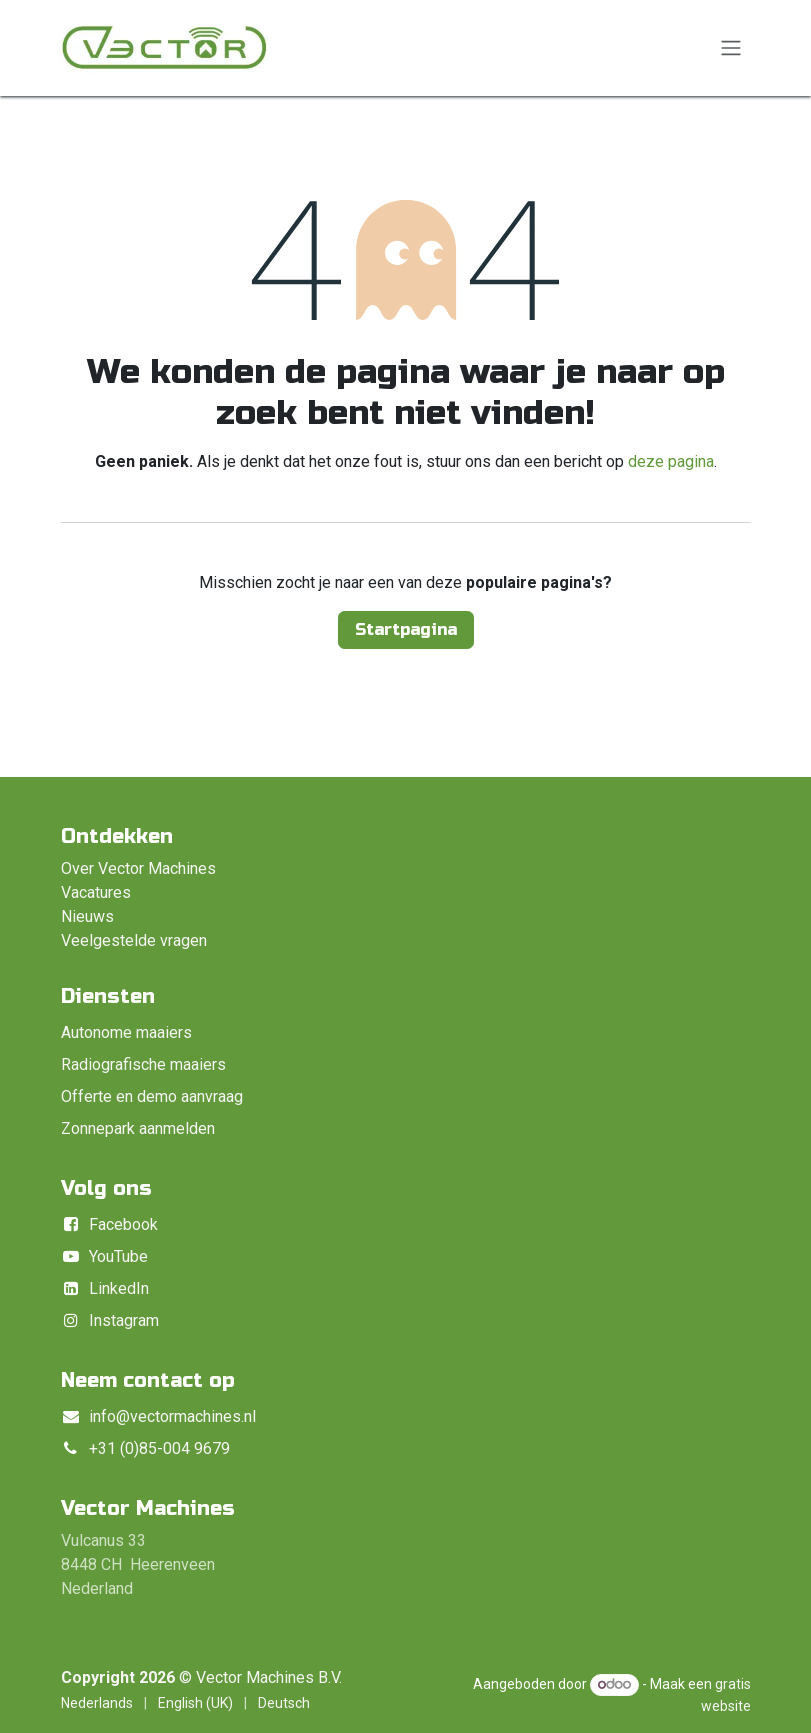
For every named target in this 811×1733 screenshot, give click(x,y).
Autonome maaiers (126, 1032)
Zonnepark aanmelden (138, 1128)
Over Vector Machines (138, 868)
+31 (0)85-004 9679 (159, 1448)
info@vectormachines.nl (172, 1416)
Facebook (123, 1224)
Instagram (124, 1320)
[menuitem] (97, 1703)
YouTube (118, 1256)
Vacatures (96, 892)
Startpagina (406, 629)
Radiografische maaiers (143, 1064)
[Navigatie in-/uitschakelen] (731, 48)
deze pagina (671, 461)
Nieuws (87, 916)
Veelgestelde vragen (134, 940)
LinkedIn (119, 1288)
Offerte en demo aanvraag (152, 1096)
